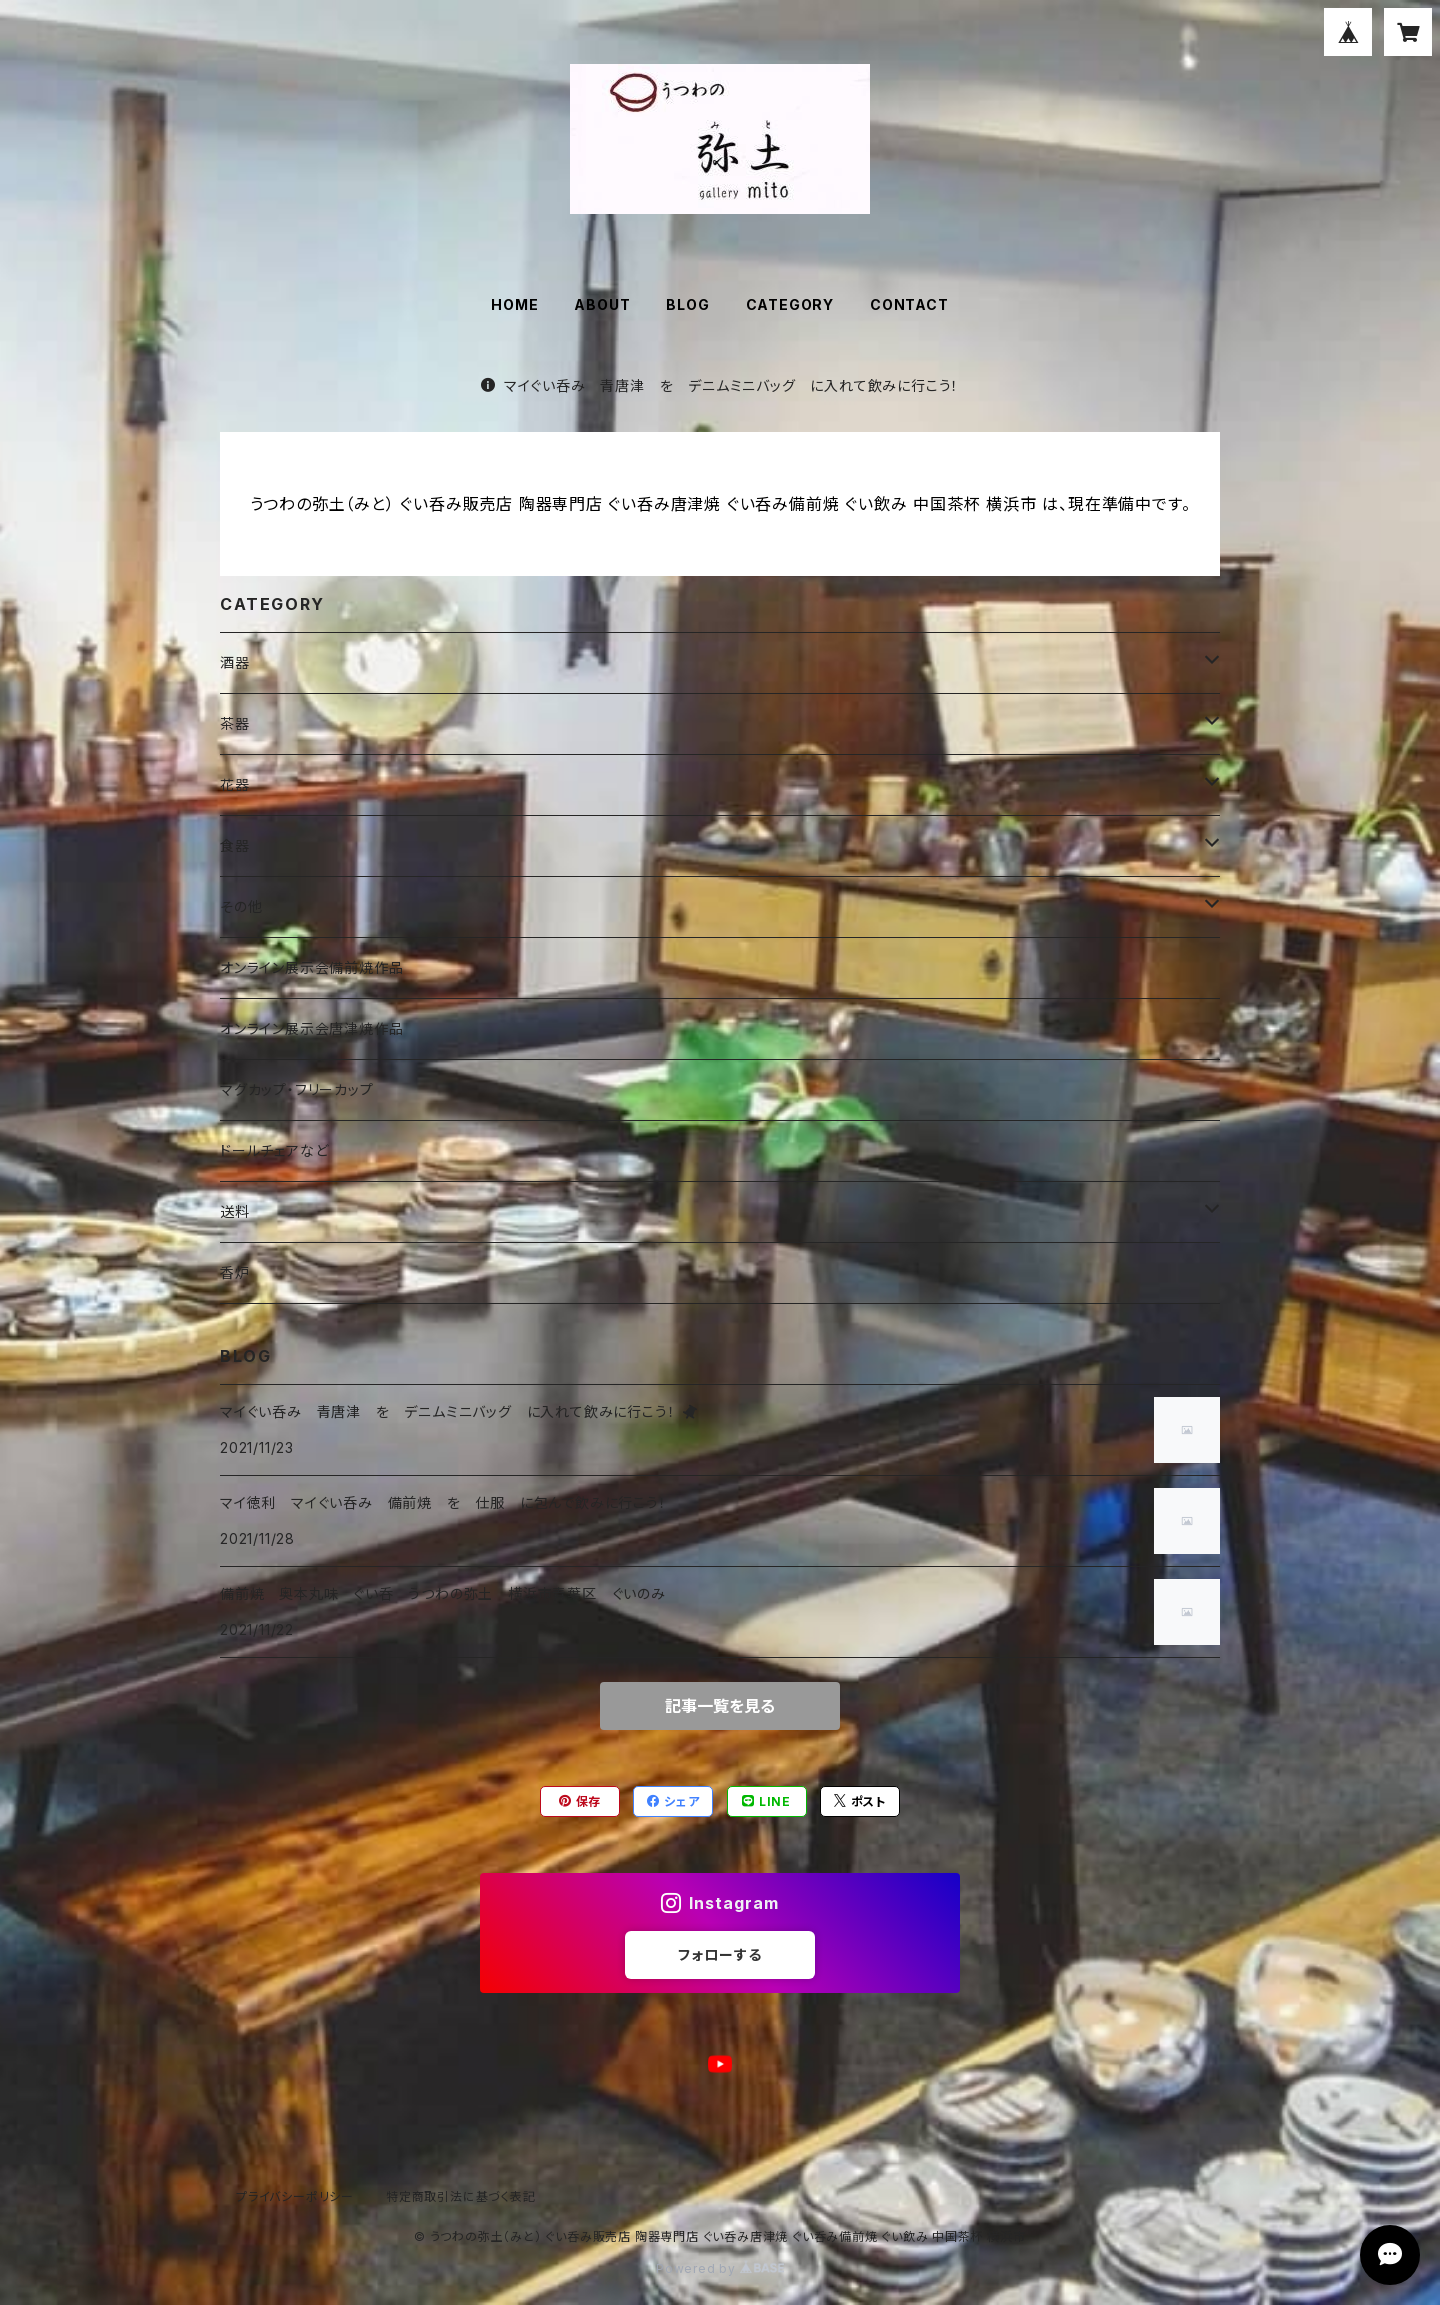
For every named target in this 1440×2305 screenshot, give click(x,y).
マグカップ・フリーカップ (297, 1089)
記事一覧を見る (720, 1706)
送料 (235, 1211)
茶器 (235, 723)
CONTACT (909, 304)
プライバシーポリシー (295, 2196)
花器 (235, 784)
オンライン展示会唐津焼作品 (311, 1028)
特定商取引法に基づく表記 (461, 2196)
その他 (241, 906)
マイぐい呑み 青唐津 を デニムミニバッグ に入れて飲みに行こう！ (720, 385)
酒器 (235, 662)
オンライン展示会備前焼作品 (311, 967)
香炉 (235, 1272)
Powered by (720, 2268)
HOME (514, 304)
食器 (235, 845)
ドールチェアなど (274, 1150)
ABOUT (602, 304)
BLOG (687, 304)
